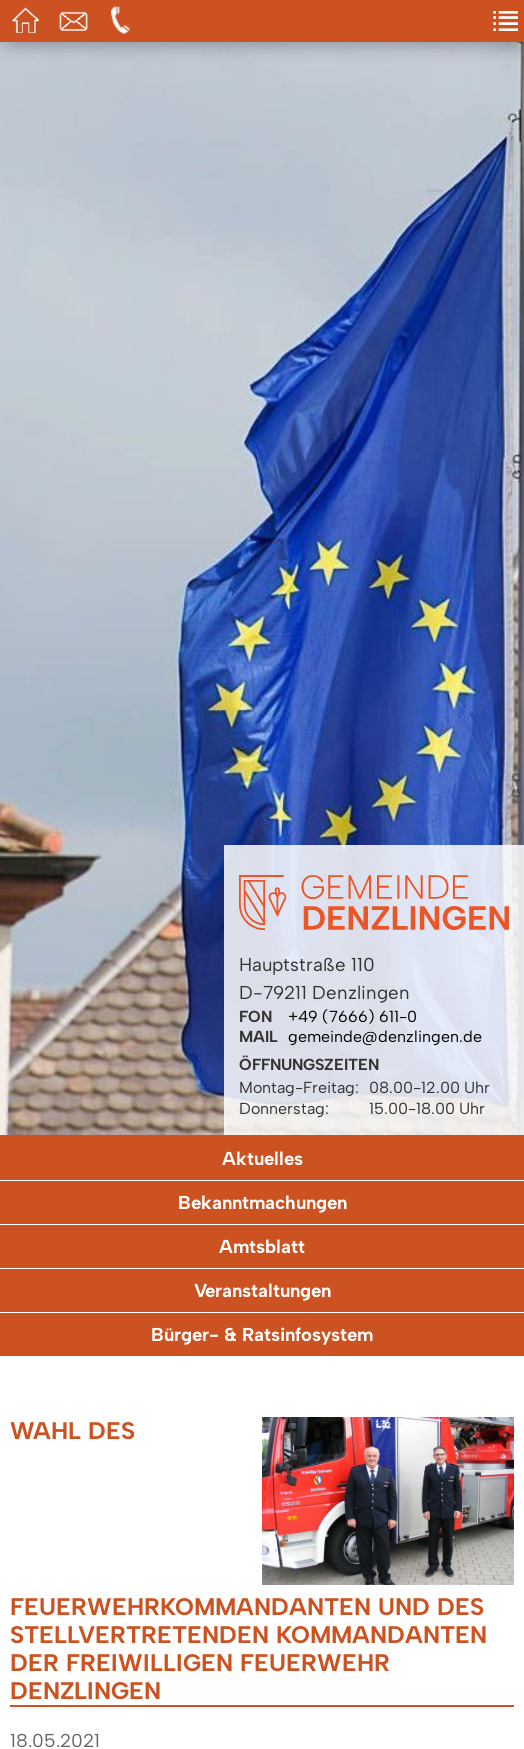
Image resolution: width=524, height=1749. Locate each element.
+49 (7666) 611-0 (352, 1016)
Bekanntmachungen (262, 1202)
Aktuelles (262, 1158)
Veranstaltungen (262, 1290)
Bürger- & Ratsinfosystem (262, 1334)
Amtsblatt (262, 1246)
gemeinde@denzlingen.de (385, 1036)
